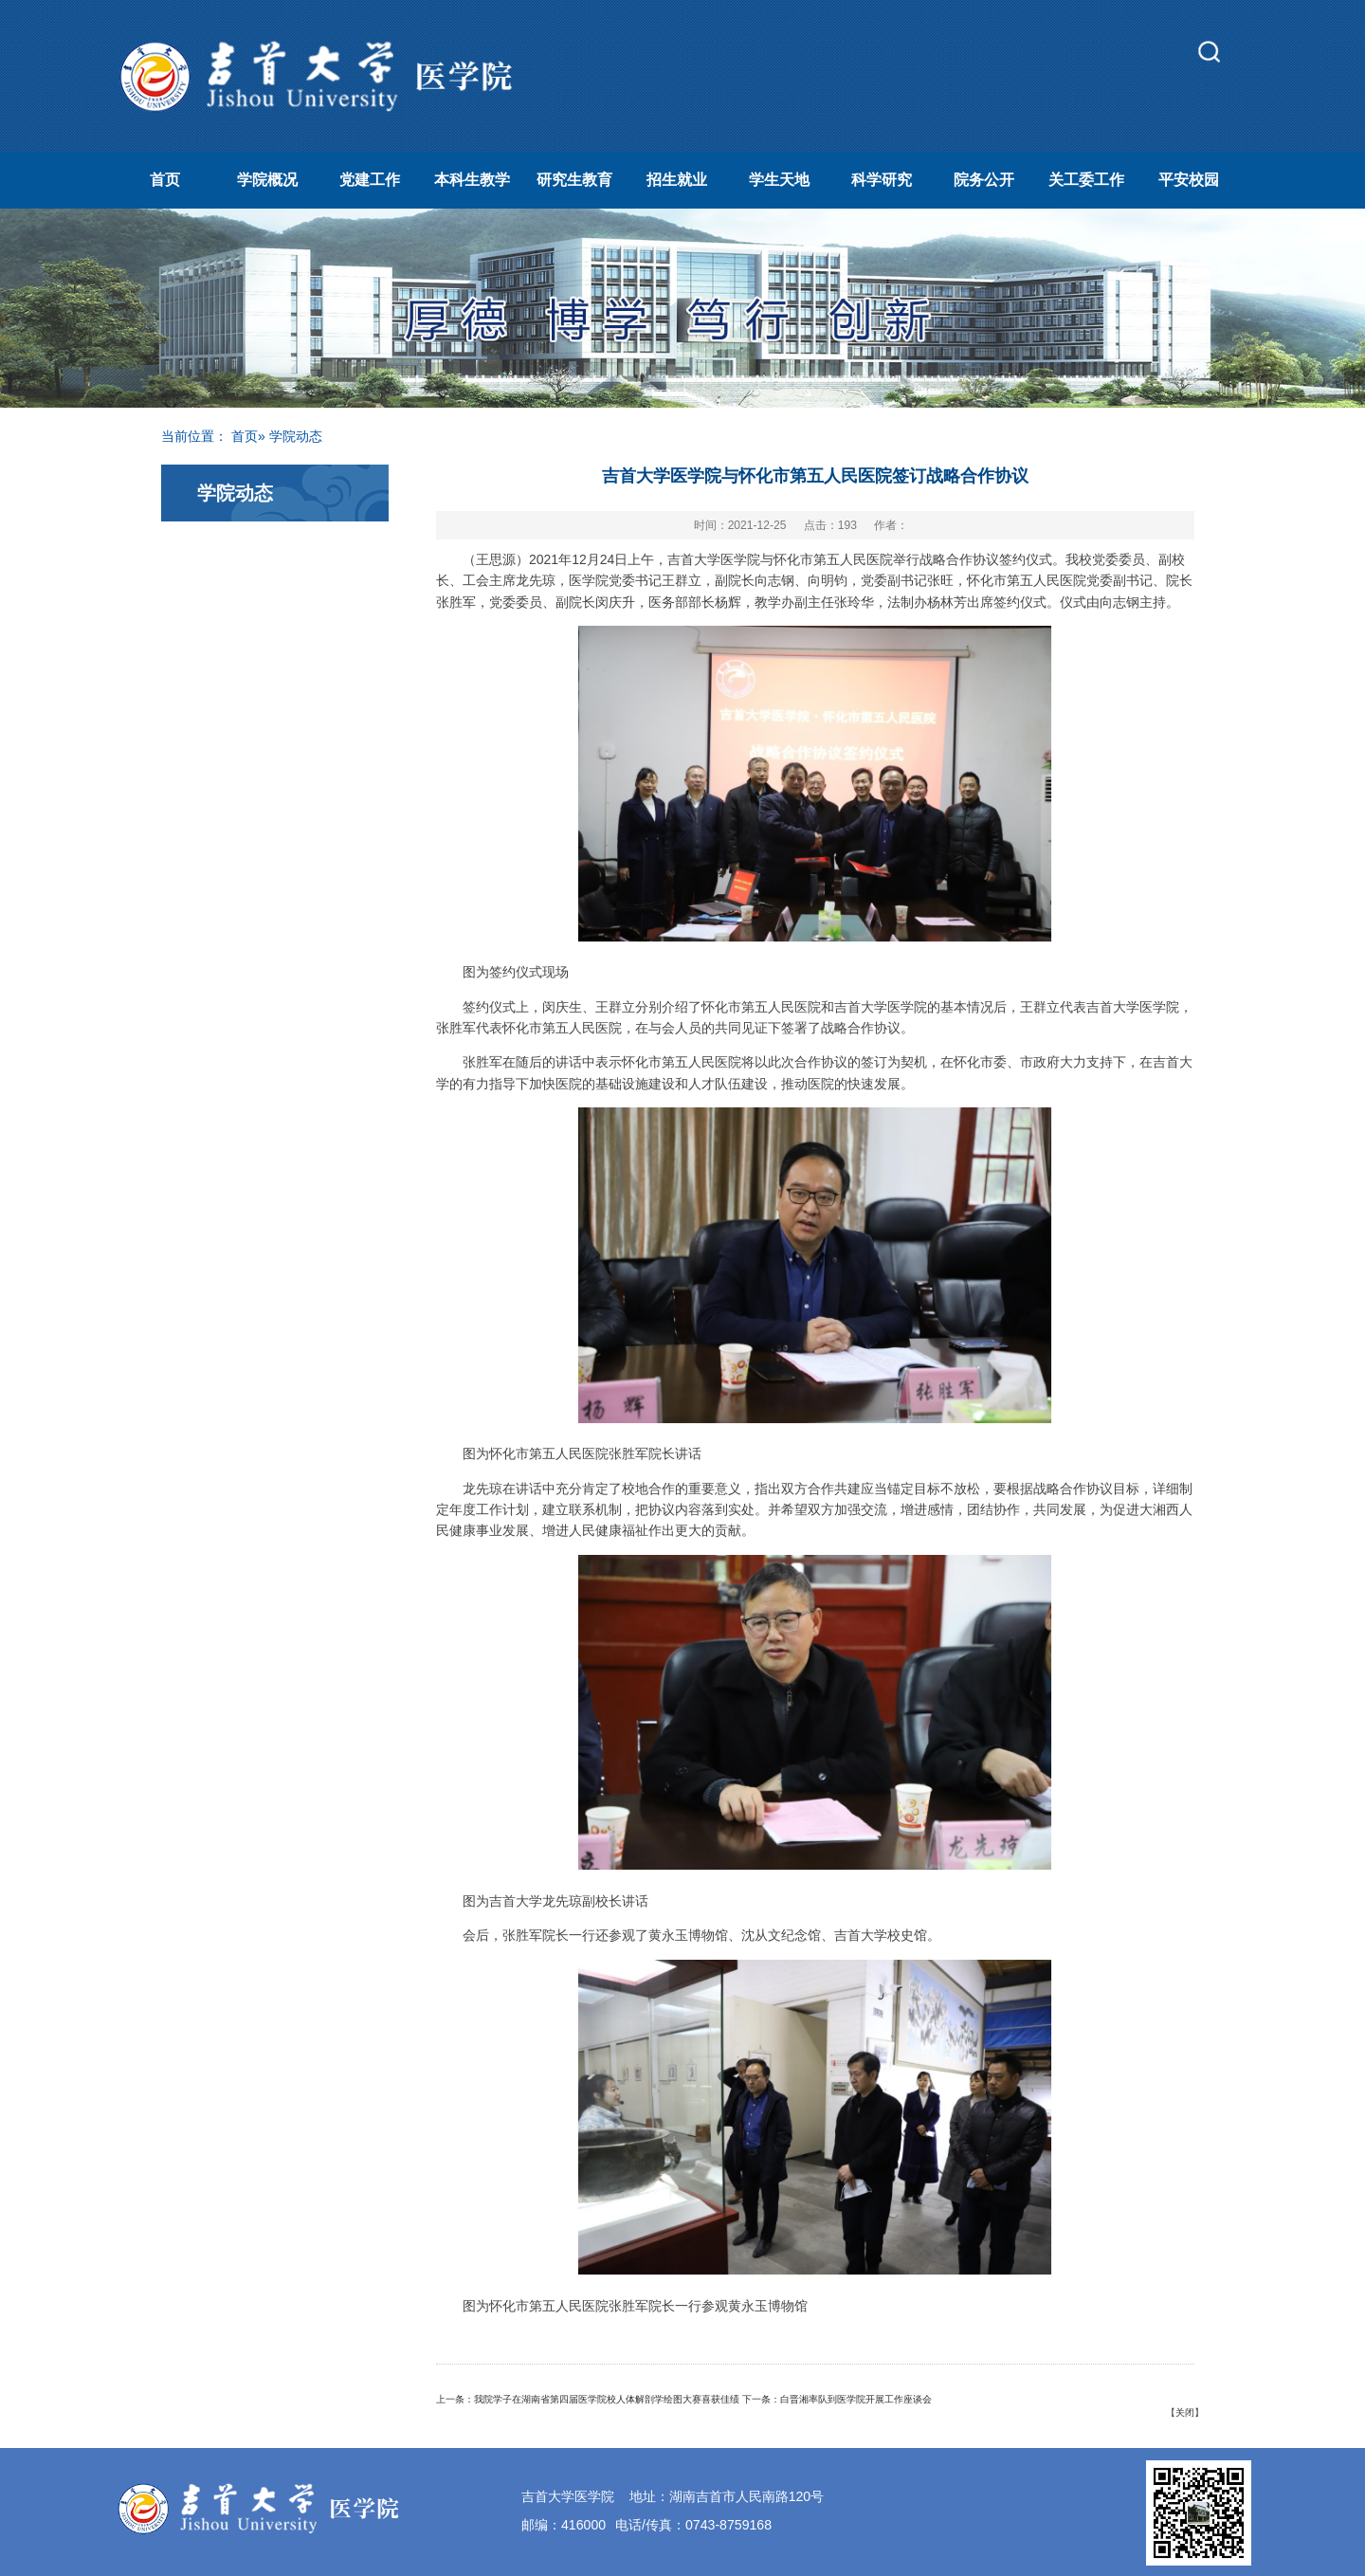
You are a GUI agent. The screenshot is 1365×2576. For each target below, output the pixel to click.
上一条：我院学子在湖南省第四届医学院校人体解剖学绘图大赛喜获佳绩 (587, 2399)
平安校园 (1188, 180)
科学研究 (881, 180)
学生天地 (779, 180)
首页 (165, 180)
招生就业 (676, 180)
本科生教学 (472, 180)
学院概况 (267, 180)
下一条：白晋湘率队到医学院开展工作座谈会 (837, 2399)
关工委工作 (1086, 180)
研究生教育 (574, 180)
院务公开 (984, 180)
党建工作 (369, 180)
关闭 (1184, 2412)
